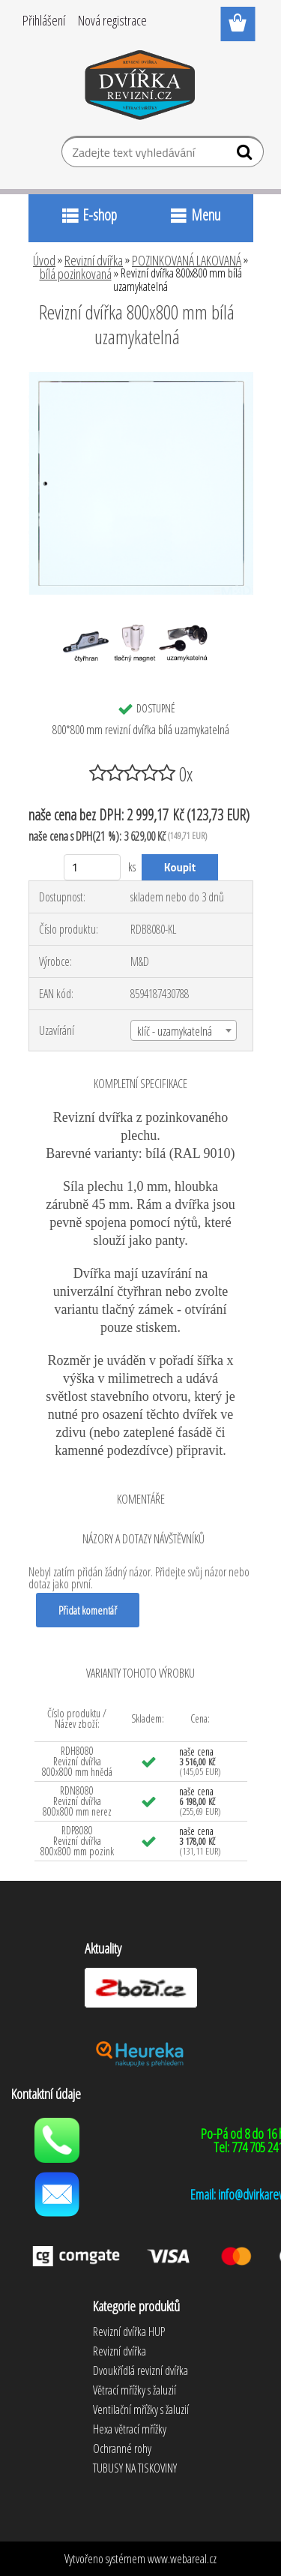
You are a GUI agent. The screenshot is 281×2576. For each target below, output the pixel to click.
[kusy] (92, 867)
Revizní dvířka (93, 260)
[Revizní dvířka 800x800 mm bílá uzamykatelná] (140, 378)
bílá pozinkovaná (76, 274)
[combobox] (183, 1030)
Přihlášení (43, 20)
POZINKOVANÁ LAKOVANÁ (186, 260)
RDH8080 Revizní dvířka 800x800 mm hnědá (77, 1761)
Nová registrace (112, 20)
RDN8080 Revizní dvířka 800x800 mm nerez (77, 1801)
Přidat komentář (87, 1610)
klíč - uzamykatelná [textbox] (174, 1031)
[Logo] (140, 87)
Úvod (44, 260)
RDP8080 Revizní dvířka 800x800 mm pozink (77, 1840)
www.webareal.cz (182, 2559)
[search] (246, 155)
